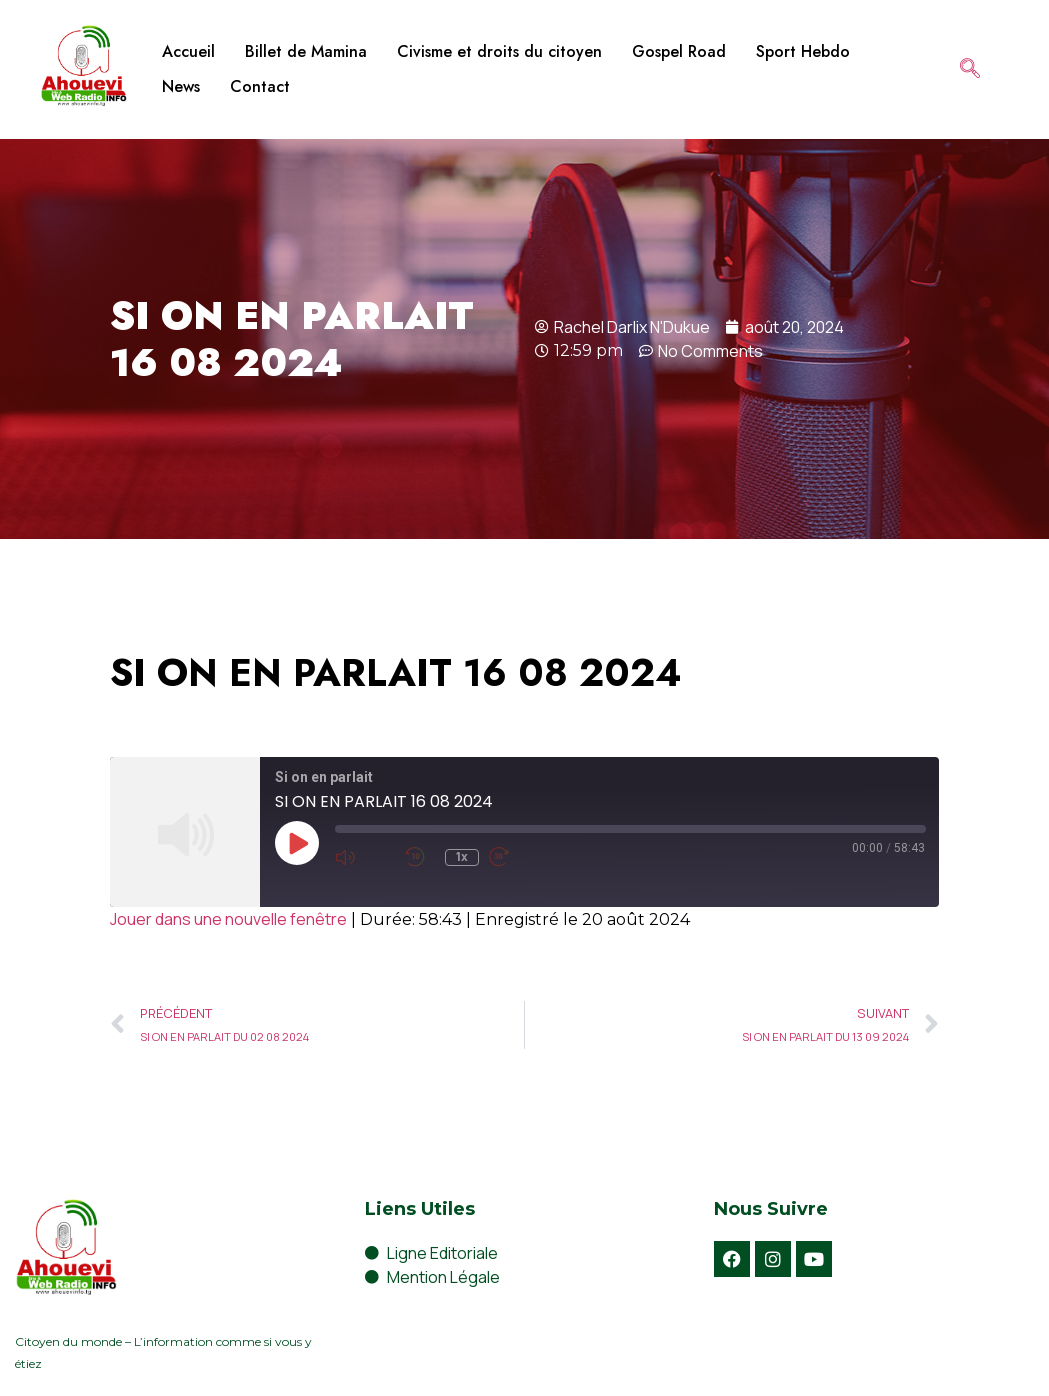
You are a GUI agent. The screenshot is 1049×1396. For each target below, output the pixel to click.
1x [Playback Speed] (462, 857)
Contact (260, 86)
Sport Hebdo (803, 51)
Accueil (188, 51)
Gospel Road (679, 51)
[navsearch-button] (970, 70)
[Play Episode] (297, 843)
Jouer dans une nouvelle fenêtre (228, 919)
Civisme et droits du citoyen (499, 51)
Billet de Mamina (306, 51)
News (181, 86)
